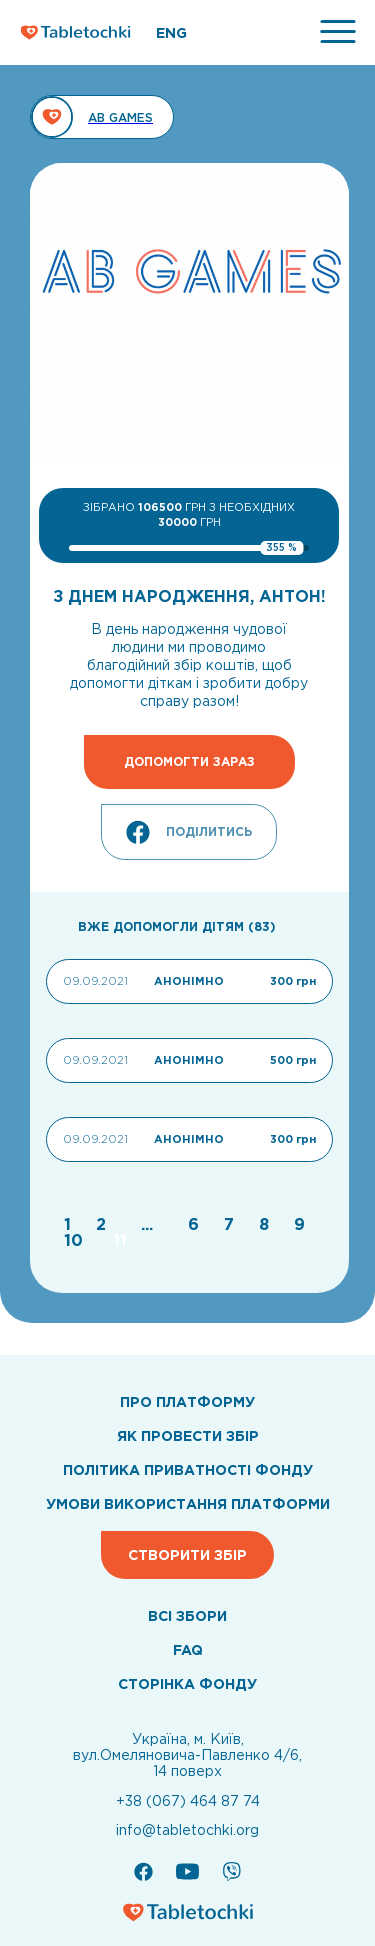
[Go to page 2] (103, 1224)
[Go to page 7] (231, 1224)
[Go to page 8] (266, 1224)
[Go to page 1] (70, 1224)
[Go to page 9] (299, 1224)
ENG (171, 33)
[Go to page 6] (196, 1224)
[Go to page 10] (76, 1240)
